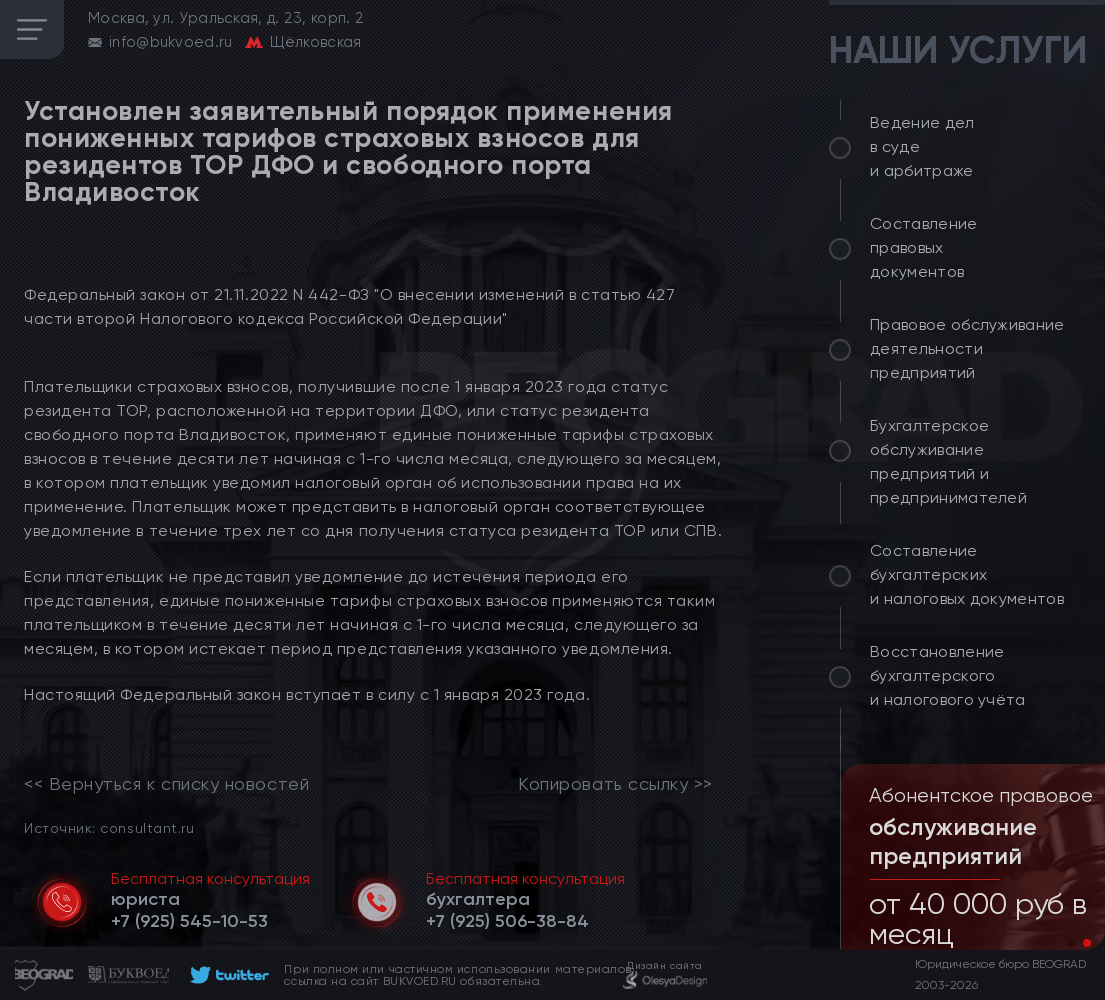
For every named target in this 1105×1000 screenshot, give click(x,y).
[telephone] (189, 921)
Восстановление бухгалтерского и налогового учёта (948, 675)
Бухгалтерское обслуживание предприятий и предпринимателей (948, 461)
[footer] (226, 975)
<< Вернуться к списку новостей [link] (166, 784)
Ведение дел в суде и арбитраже (922, 146)
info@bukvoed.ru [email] (171, 42)
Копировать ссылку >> (615, 784)
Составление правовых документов (924, 247)
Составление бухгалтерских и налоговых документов (967, 574)
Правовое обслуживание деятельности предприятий (967, 348)
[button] (1071, 943)
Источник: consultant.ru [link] (109, 827)
